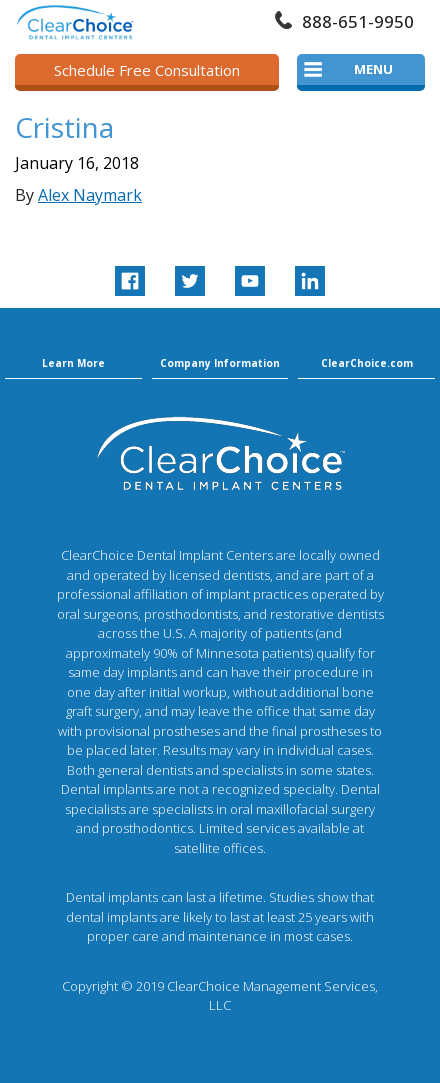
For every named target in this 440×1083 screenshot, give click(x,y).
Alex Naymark (90, 195)
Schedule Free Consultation (147, 70)
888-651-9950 (358, 21)
